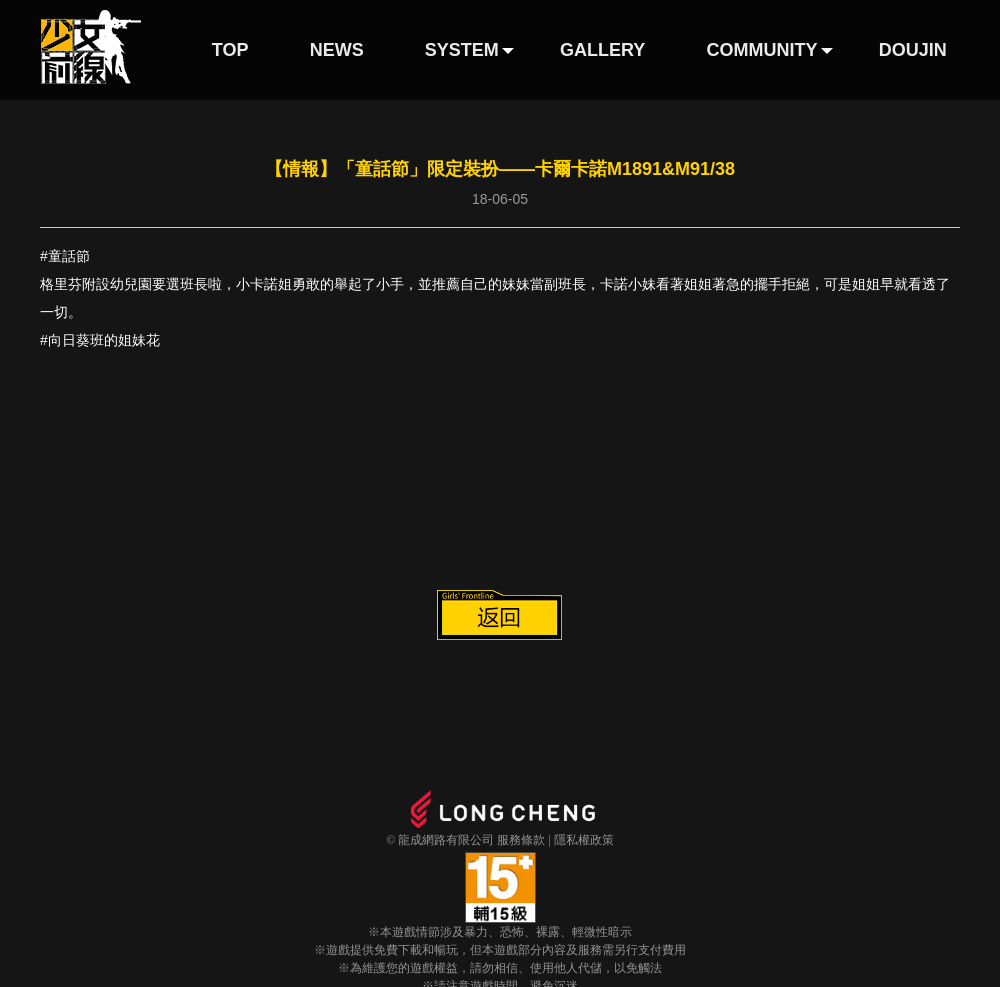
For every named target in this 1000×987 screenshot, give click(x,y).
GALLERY (602, 50)
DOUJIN (913, 50)
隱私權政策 (584, 840)
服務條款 (521, 840)
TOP (230, 50)
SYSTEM (462, 50)
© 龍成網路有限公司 (440, 840)
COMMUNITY (762, 50)
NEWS (337, 50)
